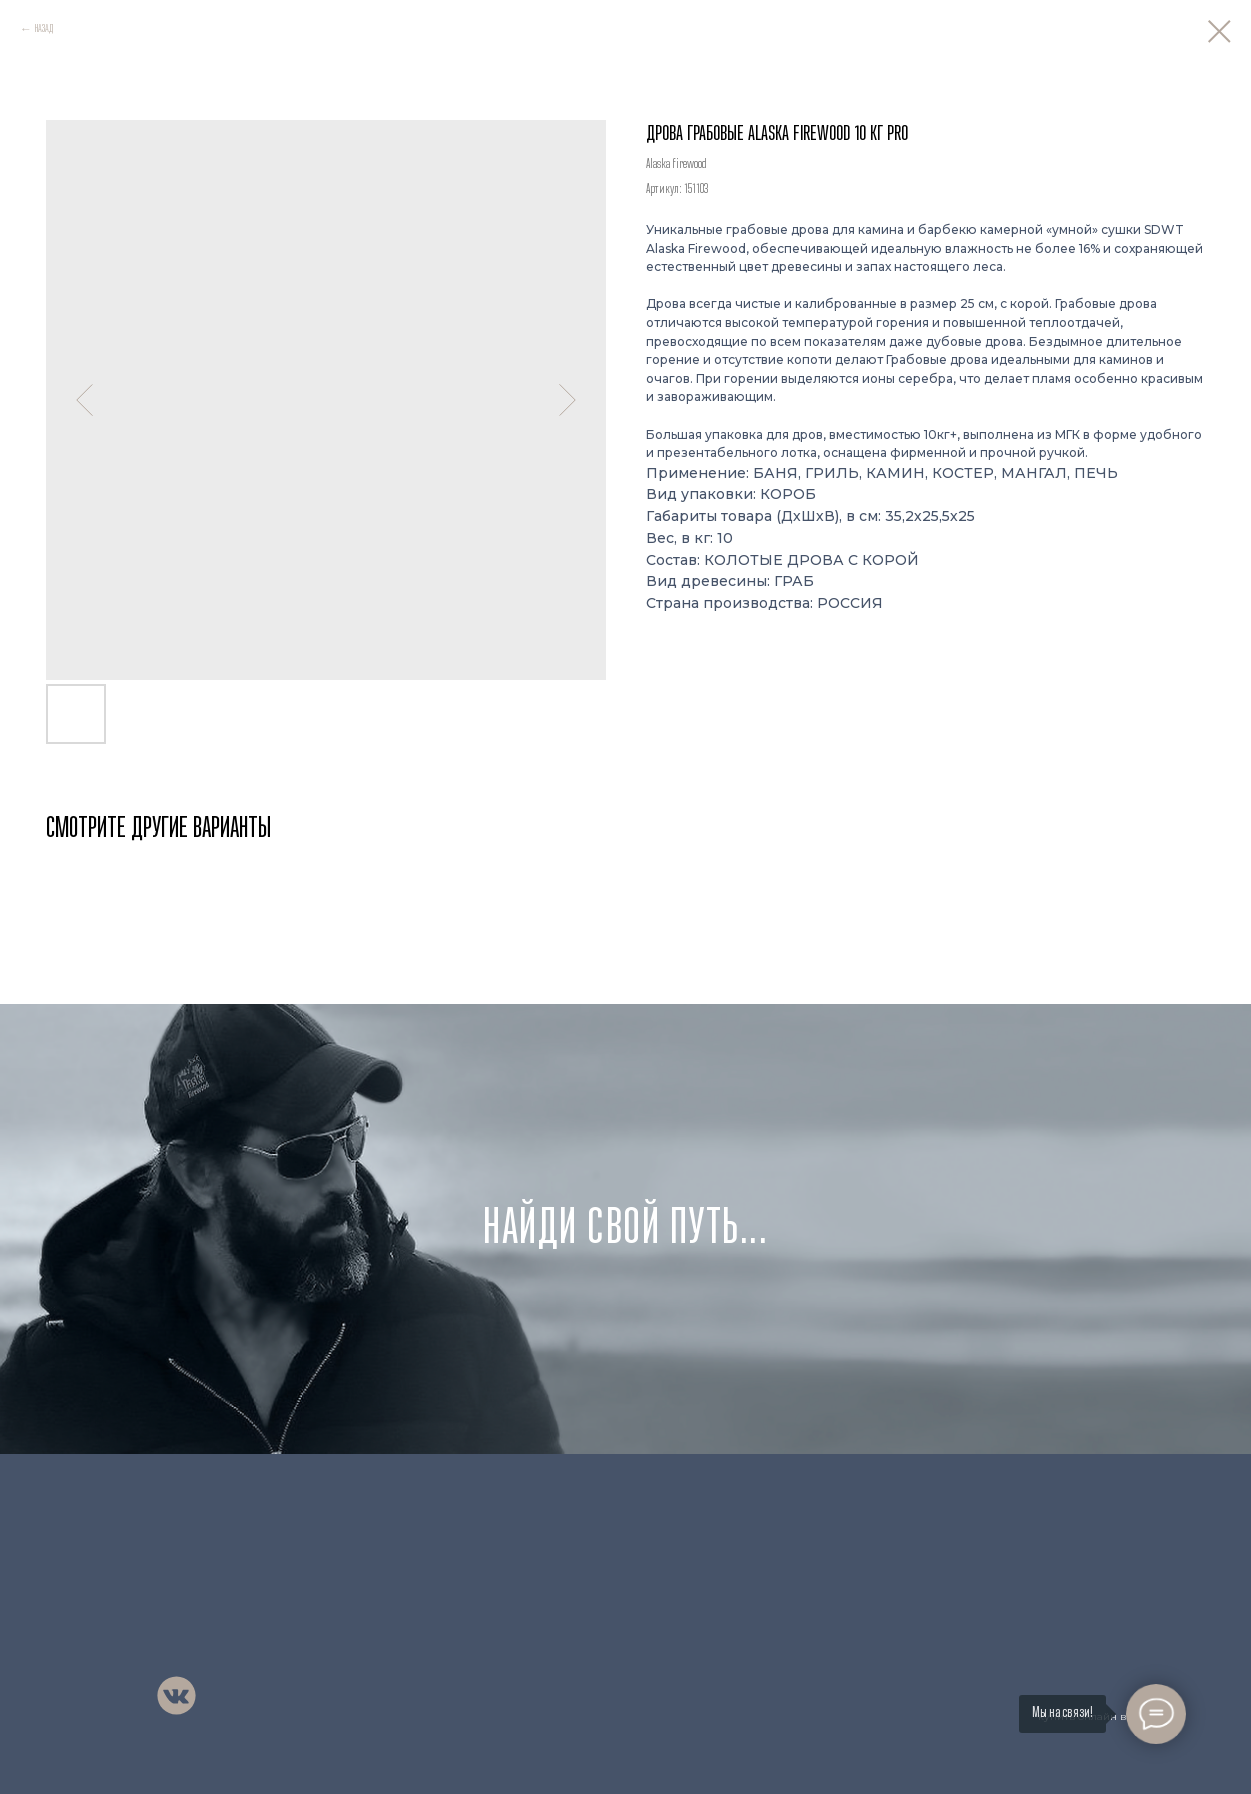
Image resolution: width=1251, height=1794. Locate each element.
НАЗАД (44, 29)
